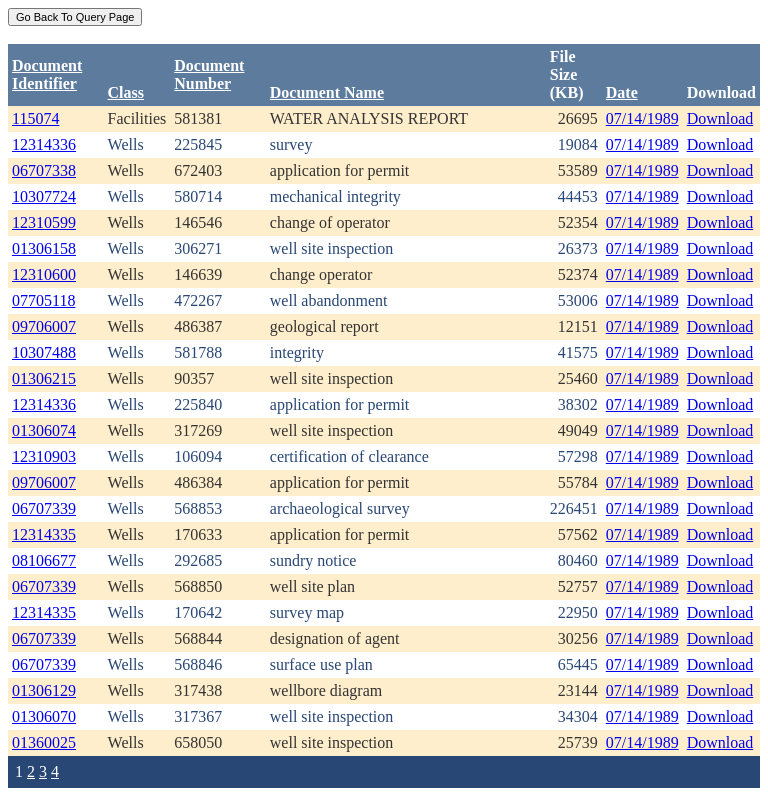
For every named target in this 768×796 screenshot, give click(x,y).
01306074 (44, 430)
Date (622, 92)
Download (720, 118)
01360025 (44, 742)
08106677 (44, 560)
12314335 (44, 534)
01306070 (44, 716)
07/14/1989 (642, 118)
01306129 (44, 690)
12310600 (44, 274)
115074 (35, 118)
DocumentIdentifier (47, 74)
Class (126, 92)
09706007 (44, 326)
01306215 (44, 378)
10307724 (44, 196)
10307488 (44, 352)
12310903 (44, 456)
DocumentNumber (209, 74)
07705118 (43, 300)
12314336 (44, 144)
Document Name (327, 92)
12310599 (44, 222)
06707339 (44, 508)
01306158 (44, 248)
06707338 (44, 170)
